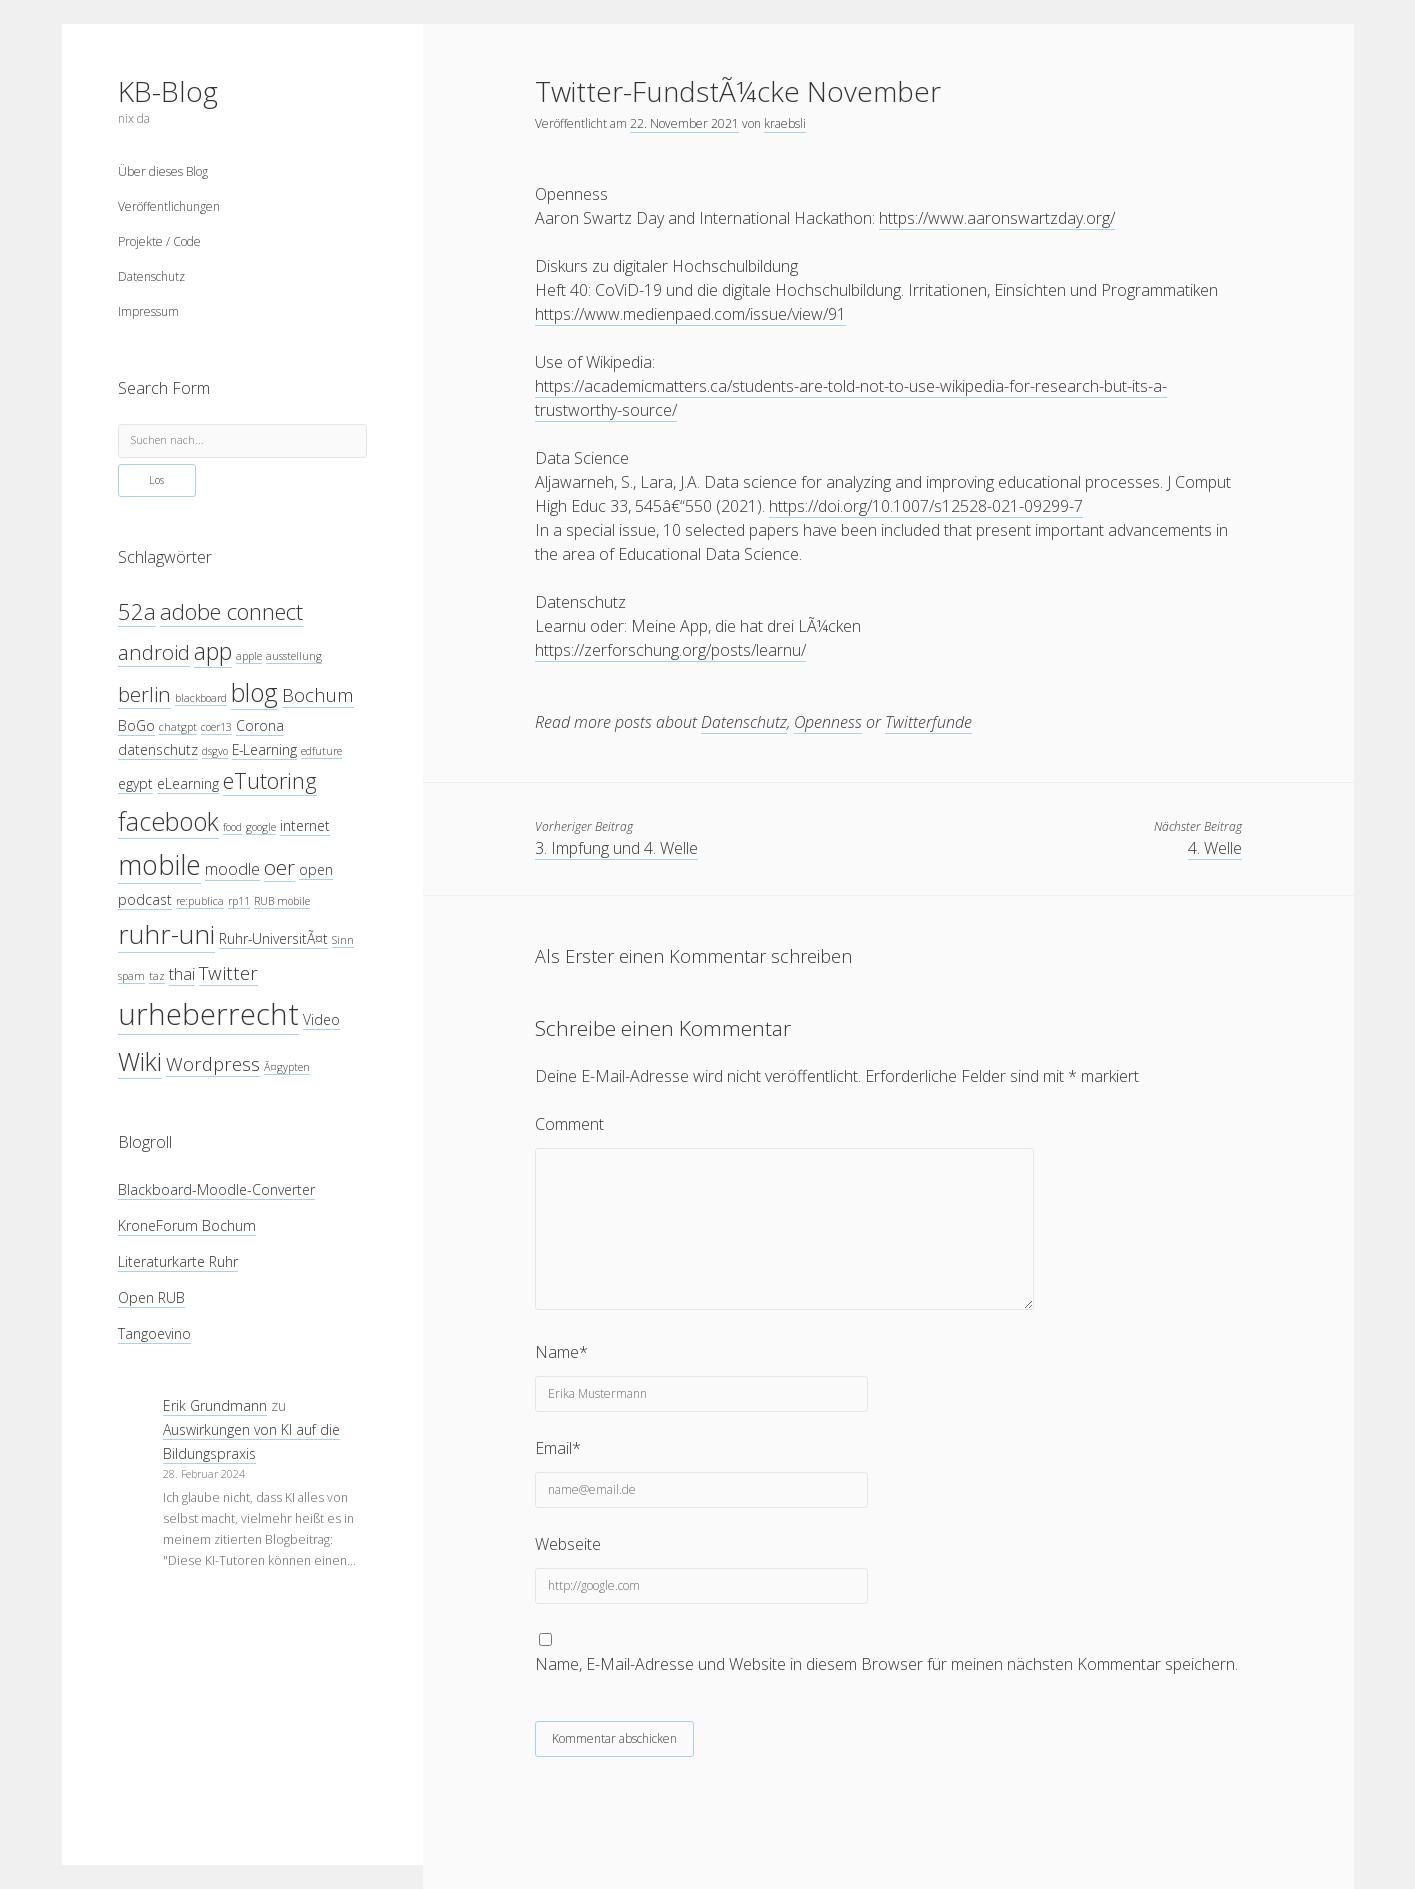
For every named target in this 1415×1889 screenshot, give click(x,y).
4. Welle (1215, 848)
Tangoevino (154, 1333)
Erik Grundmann (215, 1405)
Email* (558, 1448)
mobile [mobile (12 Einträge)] (159, 864)
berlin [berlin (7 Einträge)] (144, 694)
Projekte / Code (159, 241)
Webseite (568, 1544)
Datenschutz (151, 276)
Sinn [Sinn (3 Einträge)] (343, 940)
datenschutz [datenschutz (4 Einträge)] (158, 749)
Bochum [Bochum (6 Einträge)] (318, 694)
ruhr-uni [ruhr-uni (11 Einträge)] (166, 934)
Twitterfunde (928, 722)
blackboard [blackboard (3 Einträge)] (201, 698)
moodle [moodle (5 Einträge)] (232, 868)
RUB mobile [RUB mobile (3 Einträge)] (282, 901)
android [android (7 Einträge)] (154, 652)
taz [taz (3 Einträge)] (157, 976)
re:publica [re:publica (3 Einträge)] (200, 901)
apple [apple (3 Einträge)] (249, 656)
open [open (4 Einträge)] (316, 869)
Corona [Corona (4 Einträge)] (260, 725)
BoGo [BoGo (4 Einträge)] (136, 725)
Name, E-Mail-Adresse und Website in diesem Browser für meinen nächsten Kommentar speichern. (886, 1664)
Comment (569, 1124)
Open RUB (151, 1297)
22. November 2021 (684, 123)
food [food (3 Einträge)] (232, 827)
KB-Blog (168, 91)
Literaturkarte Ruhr (178, 1261)
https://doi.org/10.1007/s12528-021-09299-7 (926, 506)
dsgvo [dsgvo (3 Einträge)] (215, 751)
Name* (561, 1352)
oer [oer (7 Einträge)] (279, 867)
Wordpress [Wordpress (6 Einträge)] (213, 1063)
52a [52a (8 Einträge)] (137, 611)
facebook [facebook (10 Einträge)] (168, 821)
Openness (828, 722)
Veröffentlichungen (169, 206)
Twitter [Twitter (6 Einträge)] (228, 972)
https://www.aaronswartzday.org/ (997, 218)
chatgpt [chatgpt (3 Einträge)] (178, 727)
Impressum (148, 311)
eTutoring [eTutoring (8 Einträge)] (270, 780)
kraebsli (785, 123)
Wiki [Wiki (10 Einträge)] (140, 1061)
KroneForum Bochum (187, 1225)
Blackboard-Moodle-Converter (216, 1189)
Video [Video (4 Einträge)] (321, 1019)
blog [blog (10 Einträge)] (254, 692)
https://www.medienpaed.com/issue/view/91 (690, 314)
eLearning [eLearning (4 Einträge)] (188, 783)
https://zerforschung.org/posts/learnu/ (670, 650)
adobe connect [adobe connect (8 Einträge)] (231, 611)
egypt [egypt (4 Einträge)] (135, 783)
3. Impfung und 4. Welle (616, 848)
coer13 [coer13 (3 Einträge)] (216, 727)
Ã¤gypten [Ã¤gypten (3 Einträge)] (287, 1067)
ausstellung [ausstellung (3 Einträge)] (294, 656)
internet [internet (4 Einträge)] (305, 825)
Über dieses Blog (163, 171)
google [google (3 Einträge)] (261, 827)
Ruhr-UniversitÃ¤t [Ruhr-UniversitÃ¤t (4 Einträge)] (273, 938)
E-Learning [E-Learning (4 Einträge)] (264, 749)
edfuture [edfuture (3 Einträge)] (321, 751)
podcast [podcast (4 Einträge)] (145, 899)
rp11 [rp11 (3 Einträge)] (239, 901)
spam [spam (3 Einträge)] (131, 976)
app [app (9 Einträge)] (213, 651)
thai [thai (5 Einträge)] (182, 973)
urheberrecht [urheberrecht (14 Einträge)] (208, 1014)
